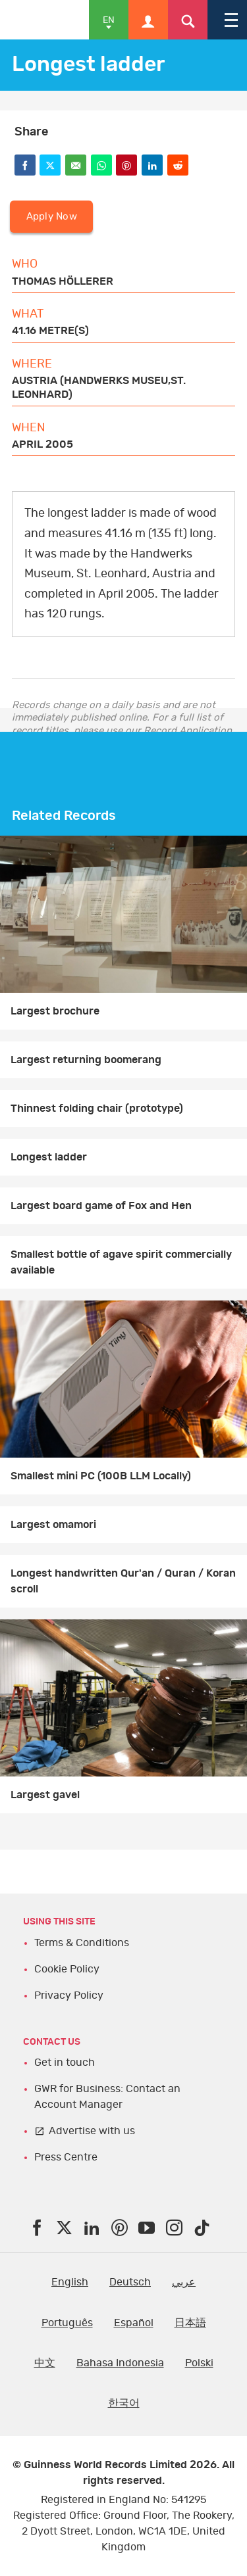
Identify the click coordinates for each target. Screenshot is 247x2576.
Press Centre (65, 2157)
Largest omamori (53, 1524)
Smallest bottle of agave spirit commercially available (121, 1262)
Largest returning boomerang (86, 1060)
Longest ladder (49, 1157)
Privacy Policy (68, 1995)
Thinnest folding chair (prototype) (97, 1108)
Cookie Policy (66, 1969)
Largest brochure (55, 1011)
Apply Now (51, 217)
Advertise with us (92, 2131)
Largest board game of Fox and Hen (101, 1206)
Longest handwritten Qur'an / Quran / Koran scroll (123, 1581)
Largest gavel (45, 1795)
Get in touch (64, 2062)
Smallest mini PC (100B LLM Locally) (101, 1476)
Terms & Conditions (81, 1943)
